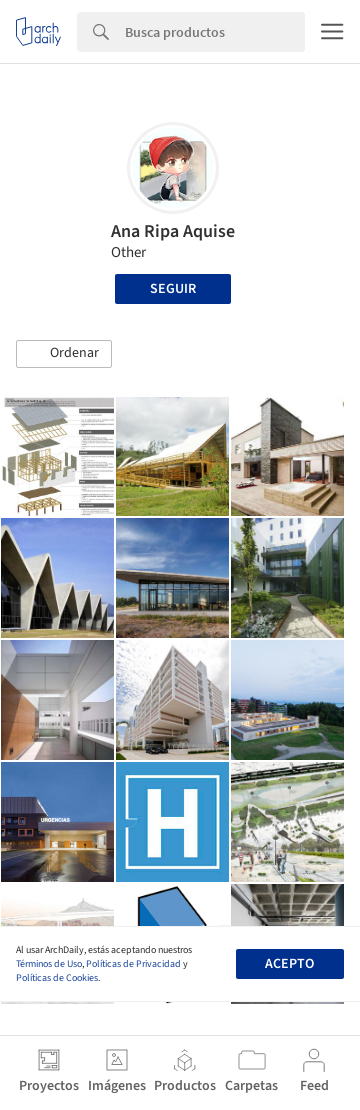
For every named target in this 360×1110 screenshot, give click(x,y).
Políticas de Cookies (57, 978)
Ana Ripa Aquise (173, 231)
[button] (64, 354)
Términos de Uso (49, 964)
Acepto (289, 964)
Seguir (173, 289)
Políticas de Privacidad (133, 964)
